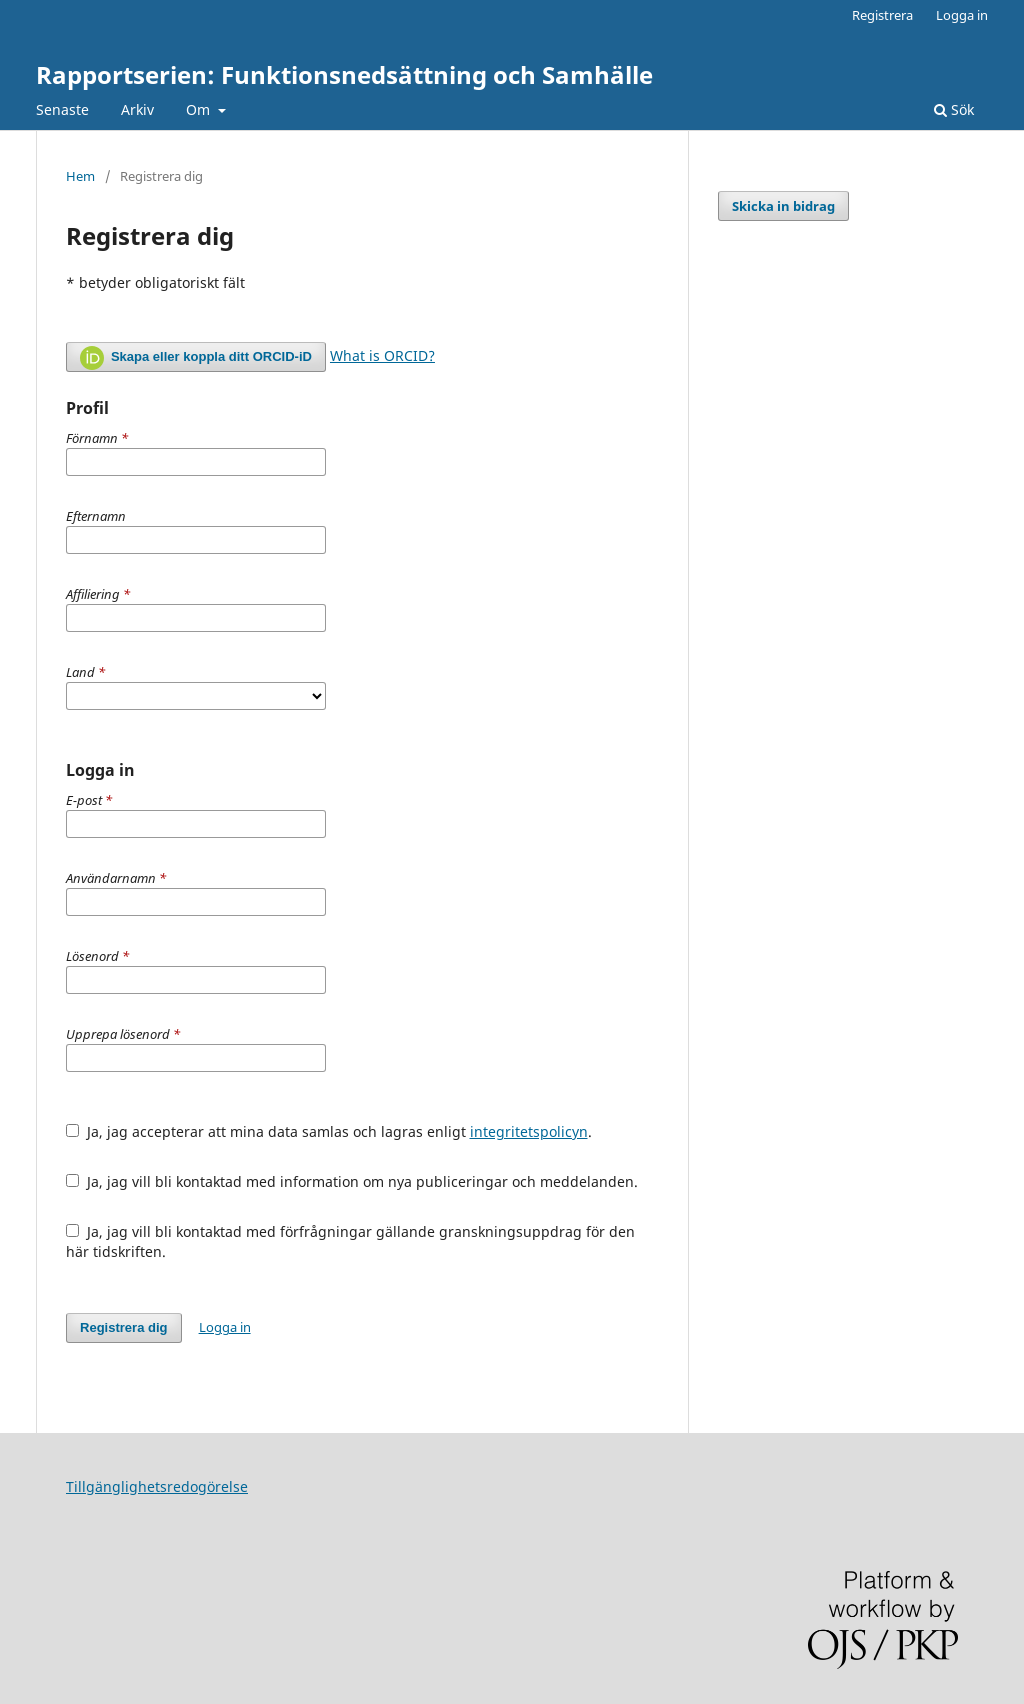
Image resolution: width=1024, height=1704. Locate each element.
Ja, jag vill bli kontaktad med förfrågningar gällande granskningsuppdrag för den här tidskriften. (350, 1241)
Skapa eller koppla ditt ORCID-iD (196, 358)
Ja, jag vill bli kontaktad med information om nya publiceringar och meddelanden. (352, 1181)
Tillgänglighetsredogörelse (157, 1486)
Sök (954, 109)
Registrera (882, 15)
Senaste (62, 109)
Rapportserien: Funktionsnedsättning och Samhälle (344, 74)
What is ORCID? (382, 355)
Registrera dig (124, 1327)
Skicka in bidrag (783, 206)
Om (200, 109)
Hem (80, 176)
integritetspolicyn (529, 1131)
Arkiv (137, 109)
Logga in (962, 15)
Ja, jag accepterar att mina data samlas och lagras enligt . (329, 1131)
